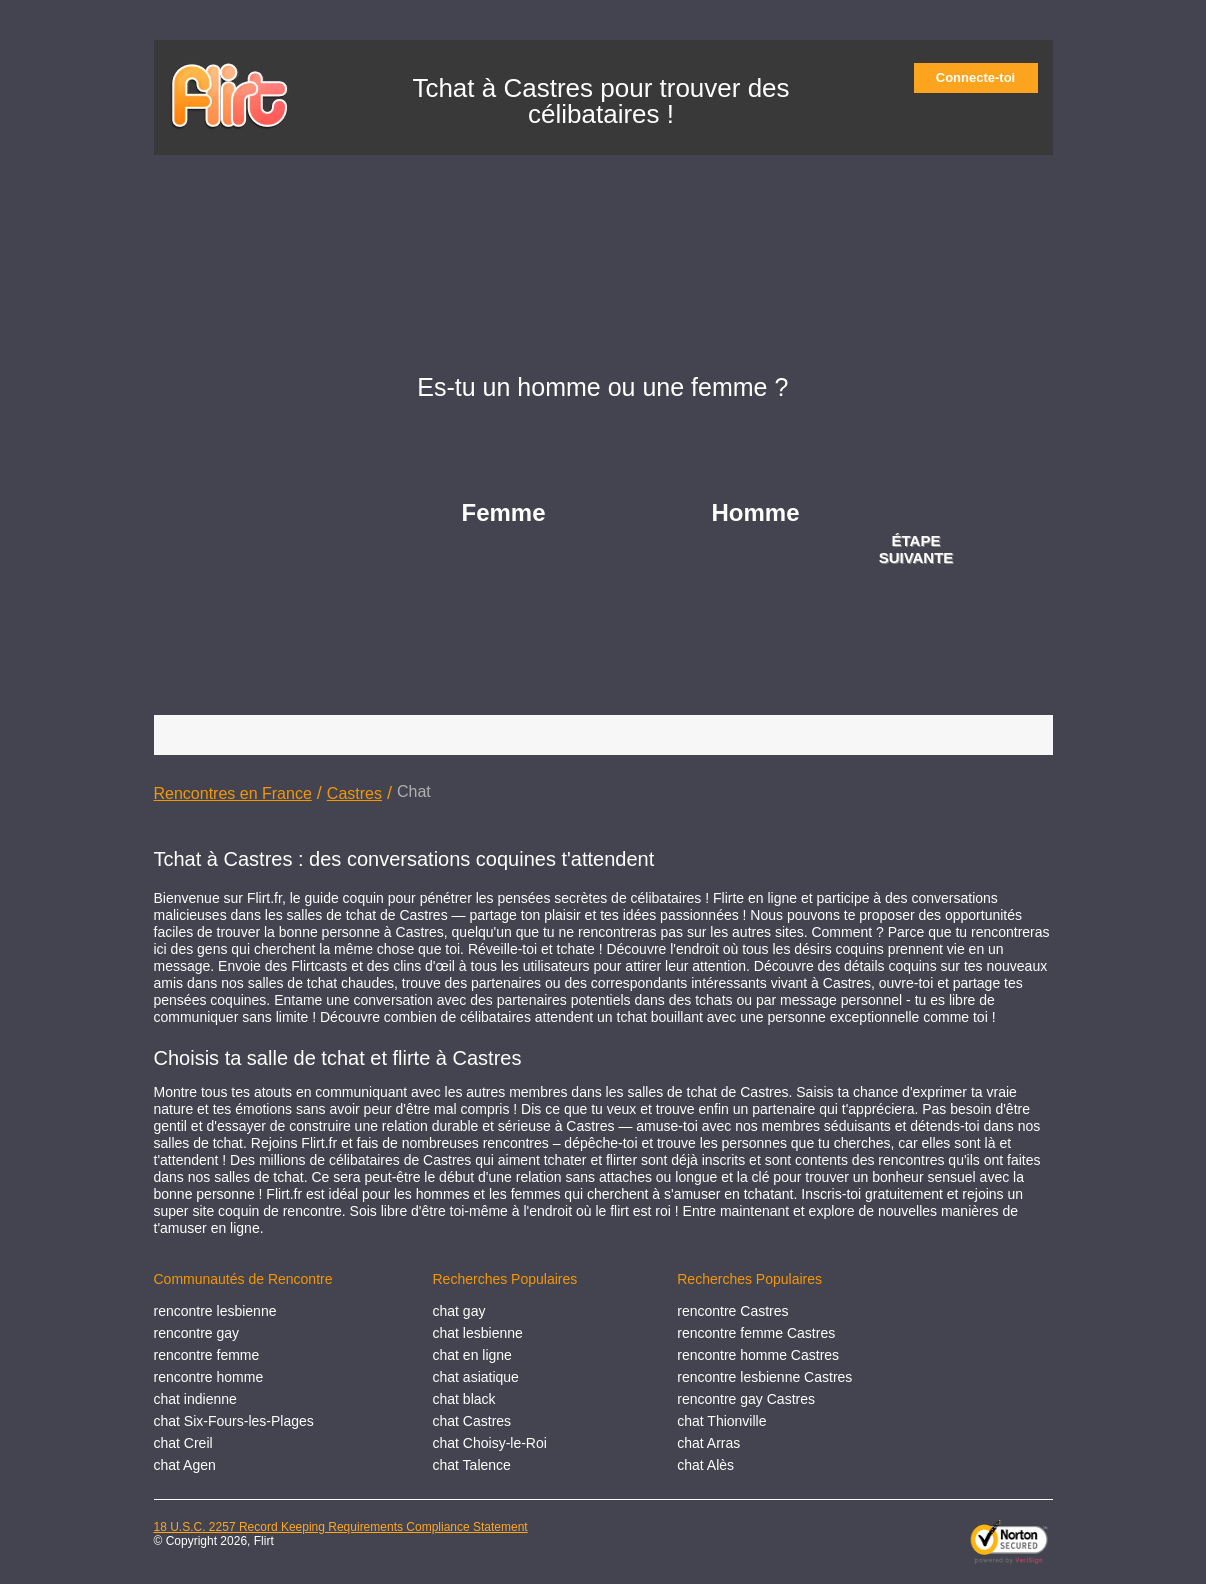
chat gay (459, 1311)
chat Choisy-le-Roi (490, 1443)
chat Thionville (721, 1421)
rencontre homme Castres (758, 1355)
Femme (504, 512)
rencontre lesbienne (215, 1311)
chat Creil (183, 1443)
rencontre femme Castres (756, 1333)
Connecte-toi (982, 77)
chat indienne (195, 1399)
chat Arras (708, 1443)
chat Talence (472, 1465)
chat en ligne (472, 1355)
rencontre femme (207, 1355)
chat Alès (705, 1465)
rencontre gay (197, 1333)
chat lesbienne (478, 1333)
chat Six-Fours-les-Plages (234, 1421)
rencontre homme (209, 1377)
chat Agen (185, 1465)
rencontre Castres (732, 1311)
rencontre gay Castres (746, 1399)
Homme (756, 512)
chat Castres (472, 1421)
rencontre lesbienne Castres (764, 1377)
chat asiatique (476, 1377)
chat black (464, 1399)
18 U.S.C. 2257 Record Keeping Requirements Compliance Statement (341, 1527)
